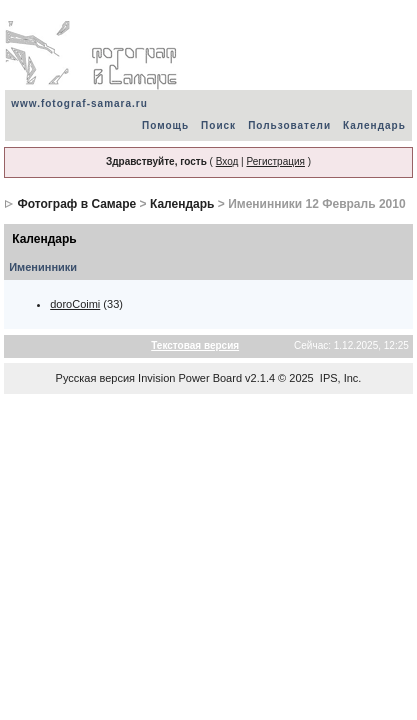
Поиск (218, 125)
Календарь (374, 125)
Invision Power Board (190, 378)
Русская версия (95, 378)
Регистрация (275, 161)
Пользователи (289, 125)
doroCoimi (75, 304)
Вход (227, 161)
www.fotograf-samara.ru (79, 103)
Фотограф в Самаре (77, 204)
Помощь (165, 125)
